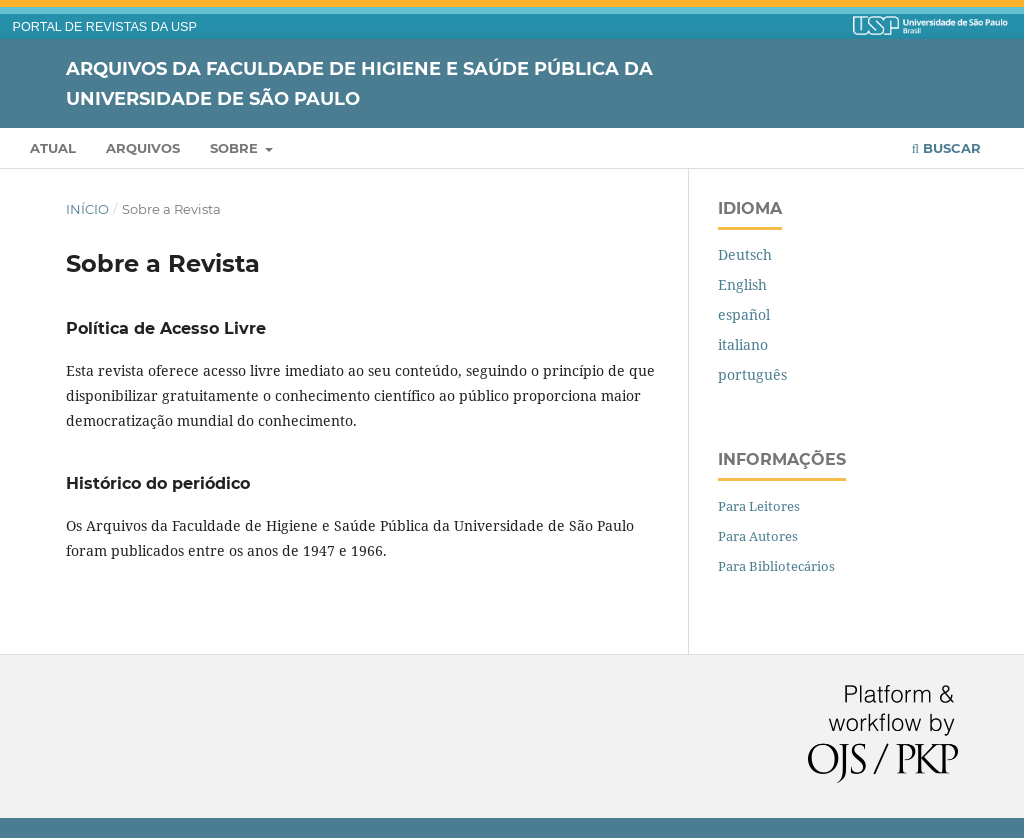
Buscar (946, 148)
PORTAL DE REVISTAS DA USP (105, 27)
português (752, 374)
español (744, 314)
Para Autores (758, 536)
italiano (743, 344)
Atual (53, 148)
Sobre (236, 148)
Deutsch (745, 254)
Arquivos (143, 148)
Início (87, 209)
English (742, 284)
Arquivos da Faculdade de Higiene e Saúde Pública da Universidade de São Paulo (359, 83)
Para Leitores (759, 506)
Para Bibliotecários (776, 566)
